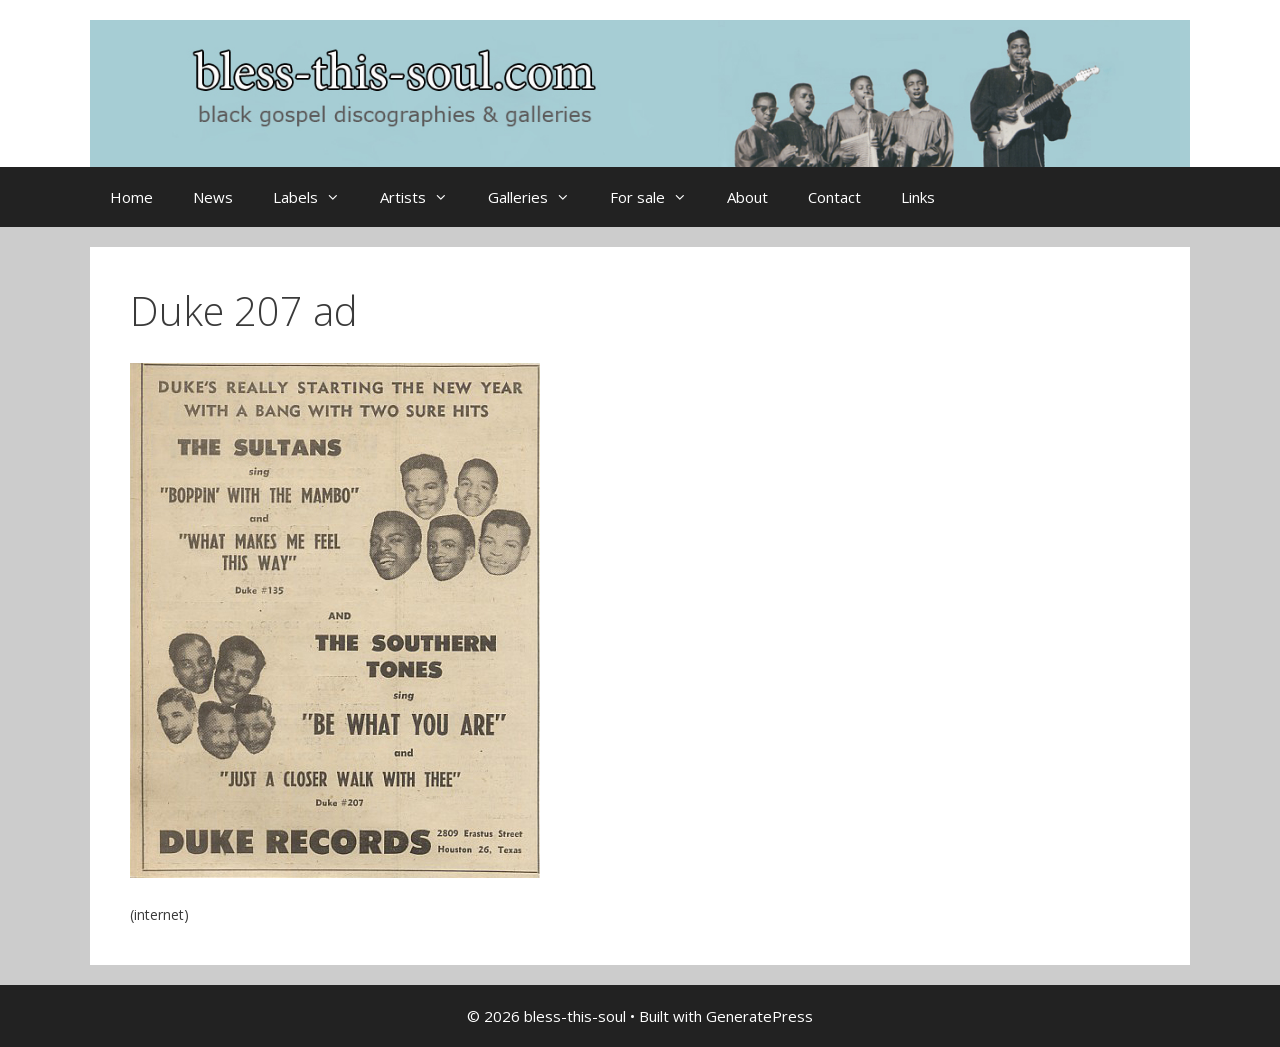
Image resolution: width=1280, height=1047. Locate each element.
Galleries (539, 197)
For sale (658, 197)
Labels (316, 197)
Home (131, 197)
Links (918, 197)
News (213, 197)
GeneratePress (759, 1016)
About (747, 197)
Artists (424, 197)
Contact (834, 197)
